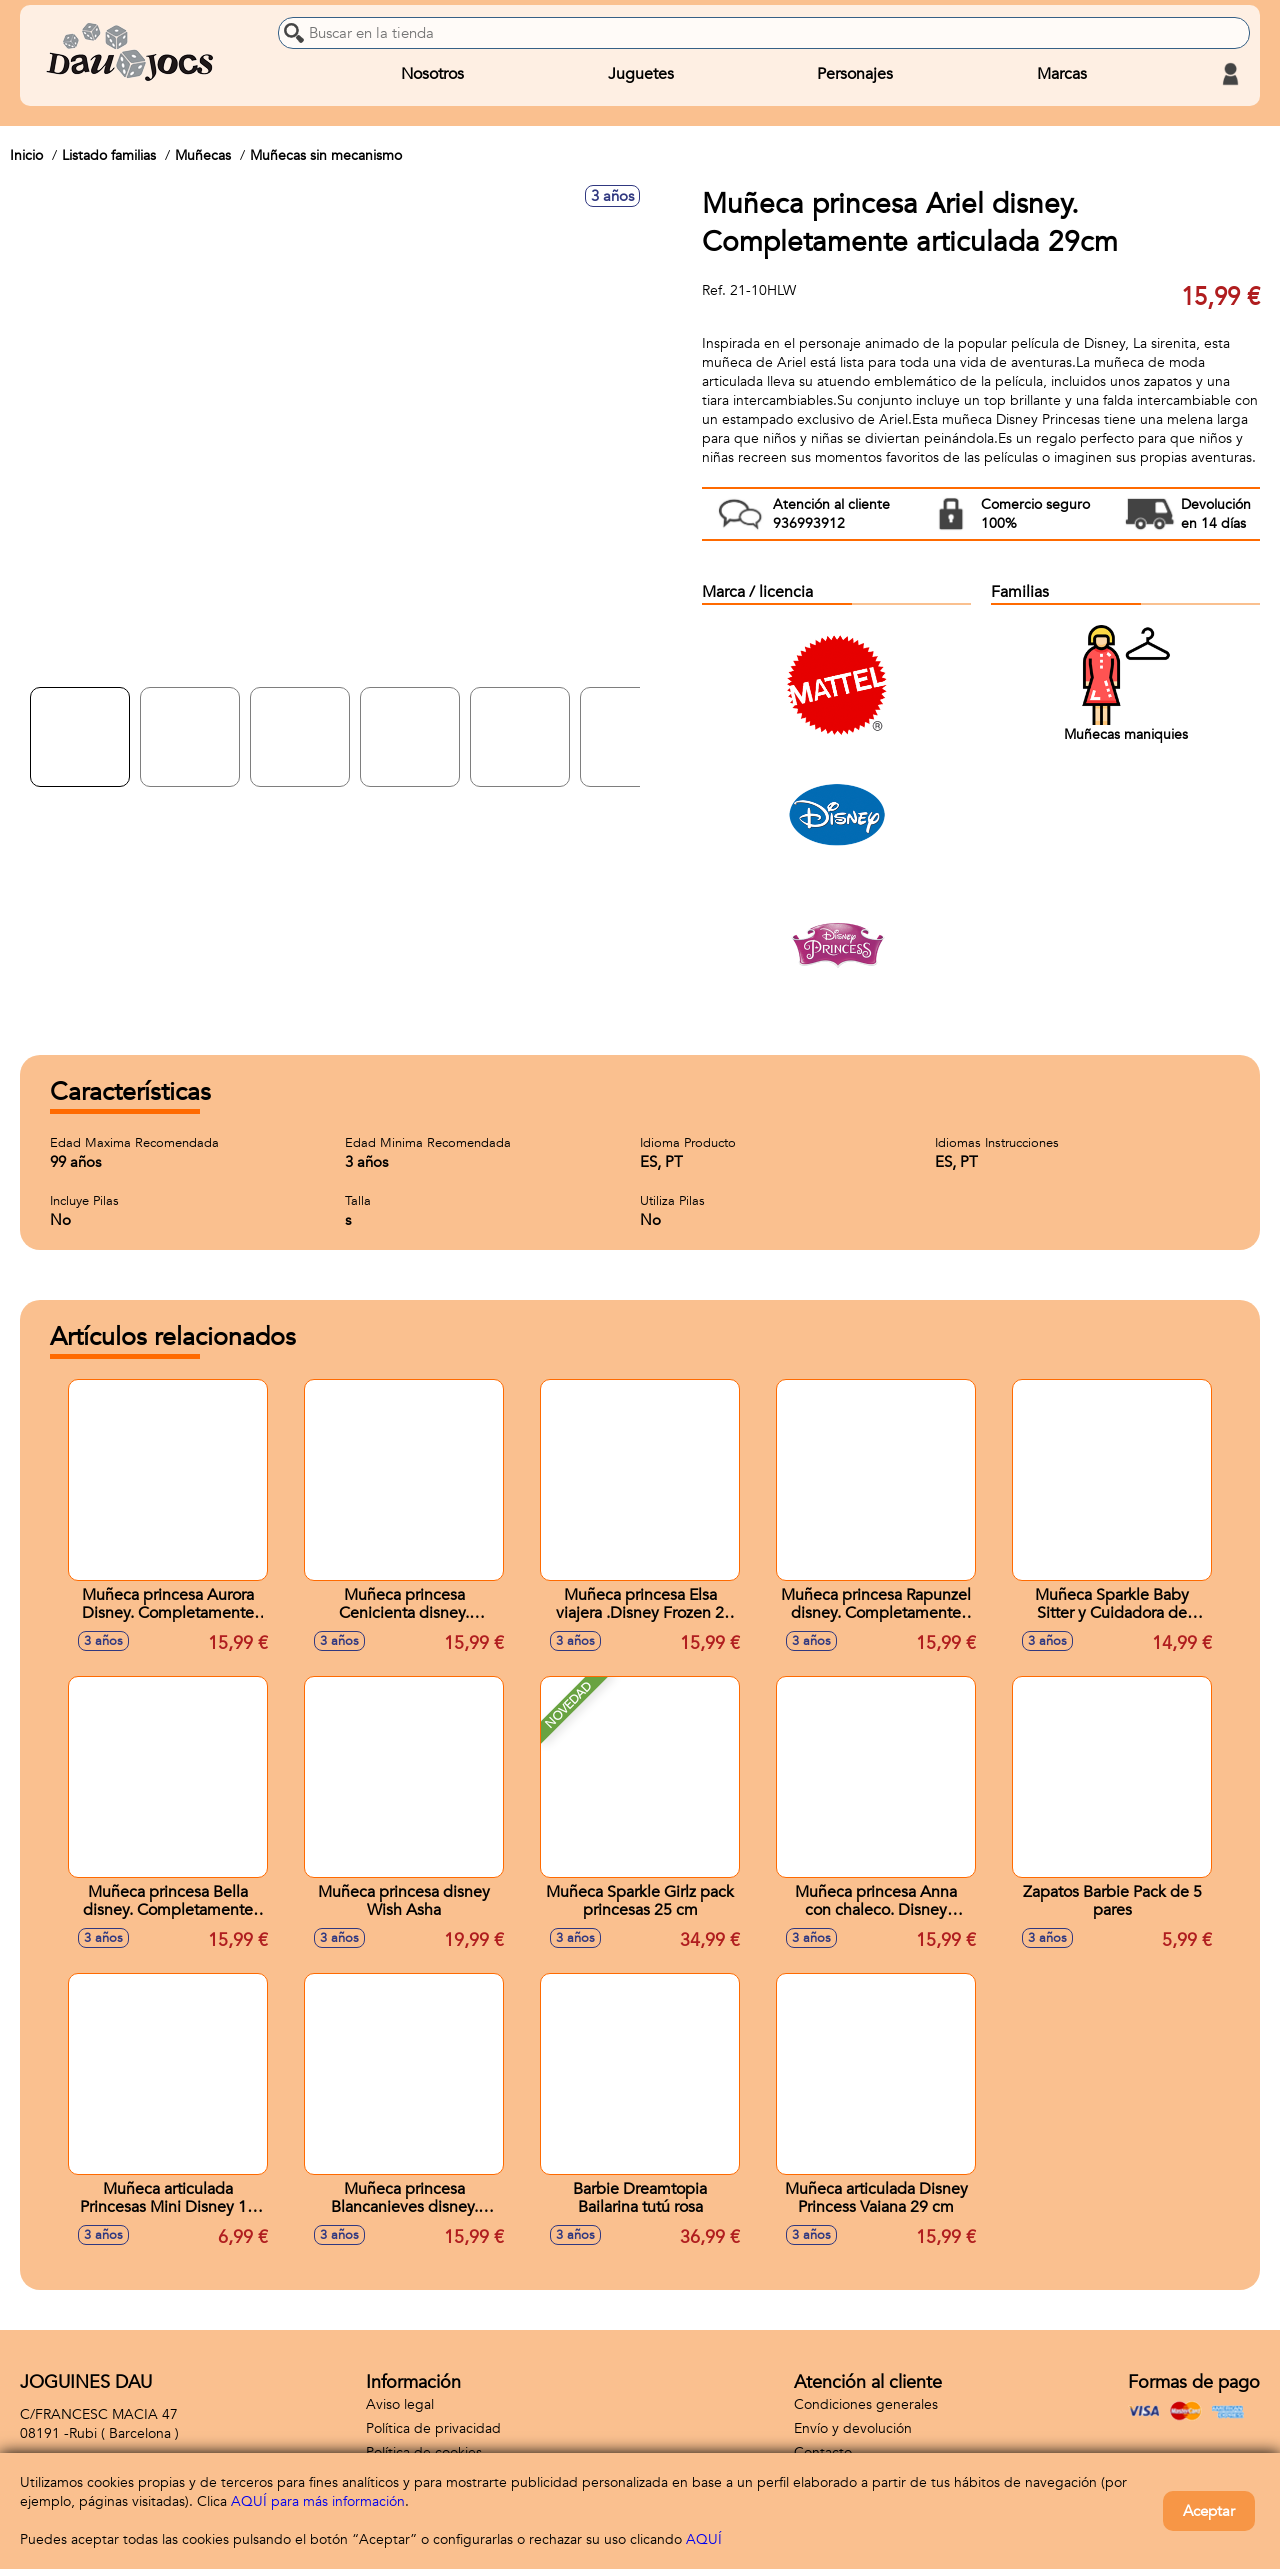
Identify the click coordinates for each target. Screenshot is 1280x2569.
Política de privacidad (433, 2428)
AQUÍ (704, 2539)
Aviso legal (400, 2404)
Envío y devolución (853, 2428)
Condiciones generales (866, 2404)
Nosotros (432, 74)
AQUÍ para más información (318, 2501)
